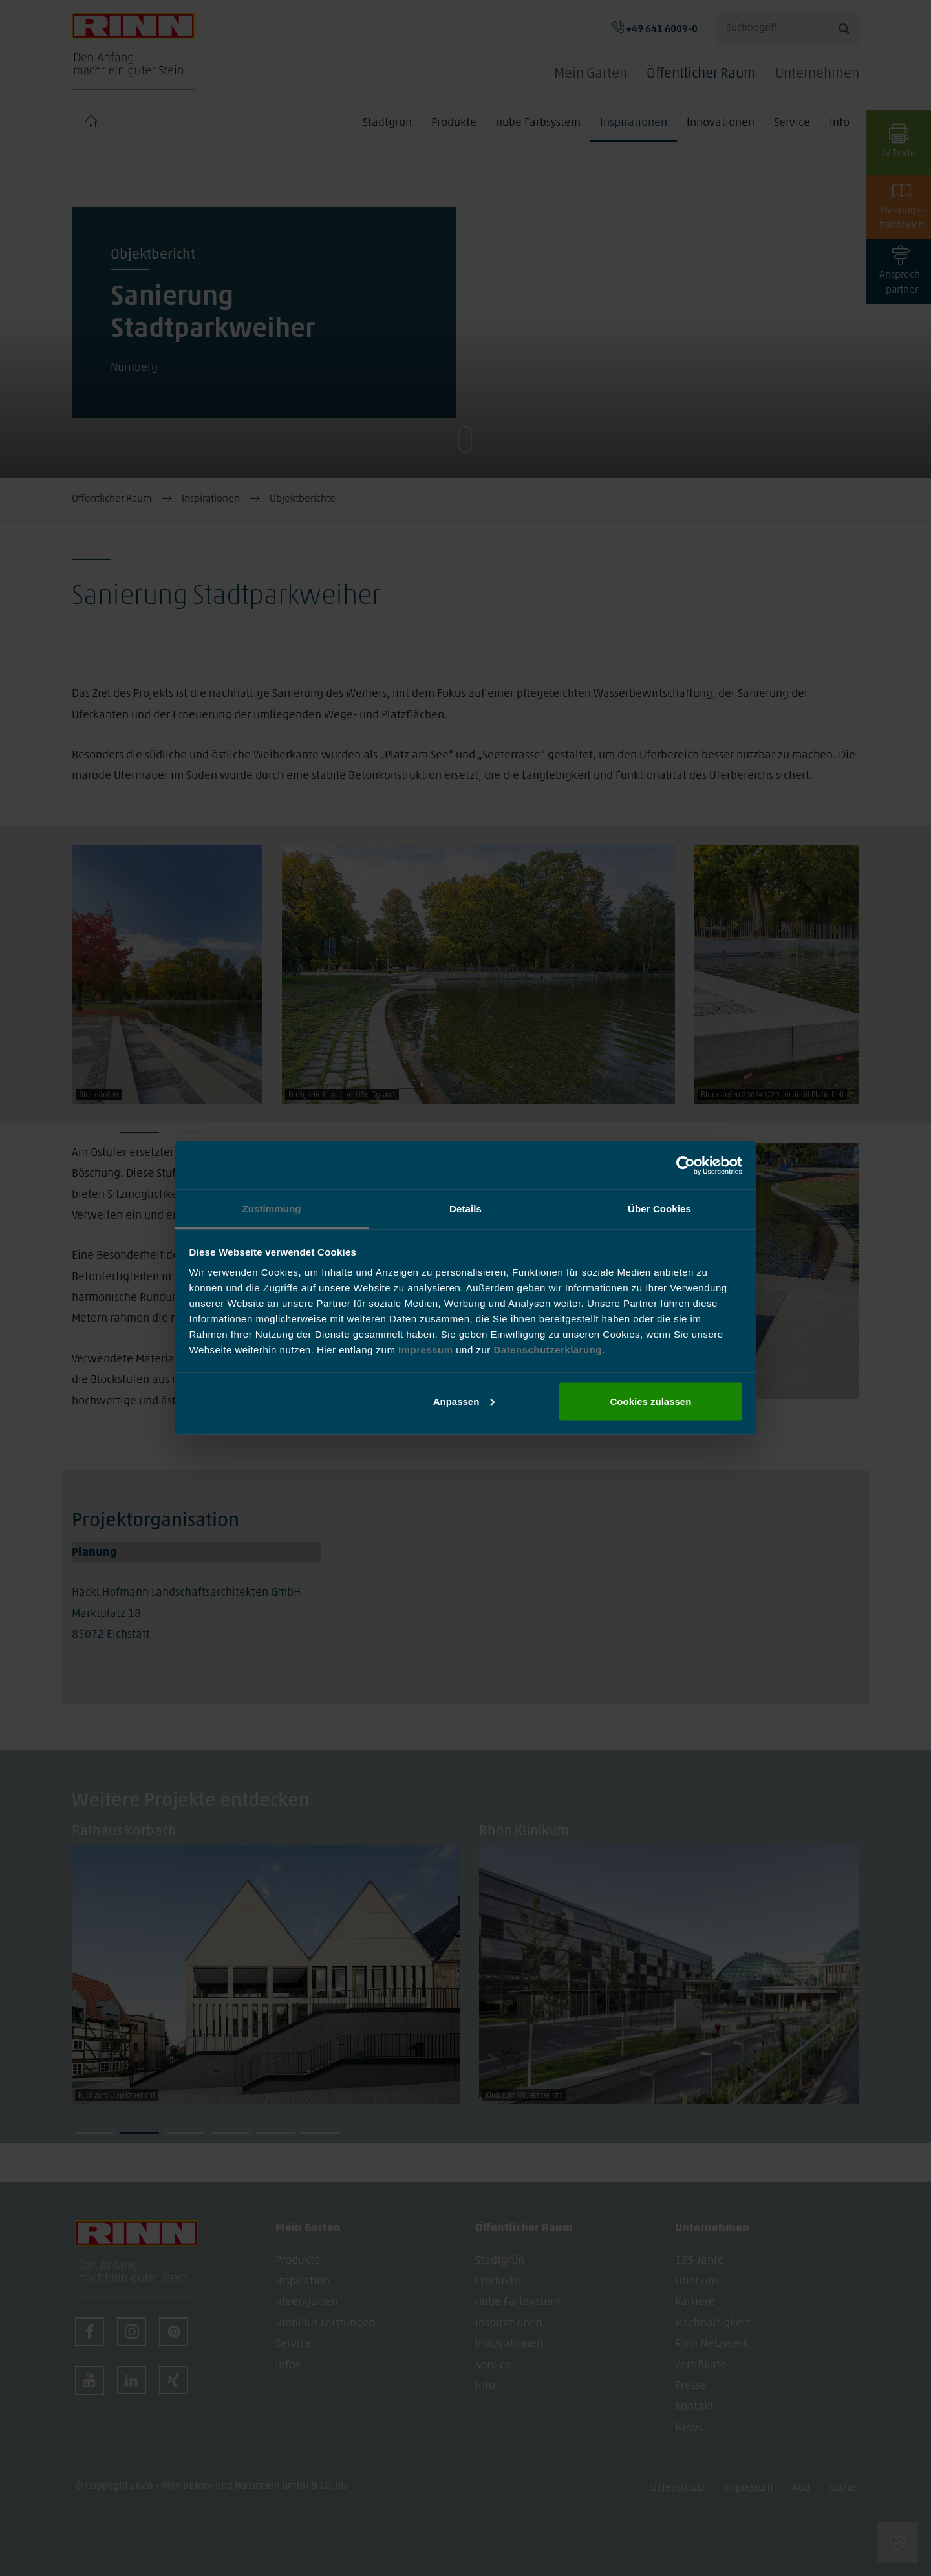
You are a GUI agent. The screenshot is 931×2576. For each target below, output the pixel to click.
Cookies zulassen (650, 1400)
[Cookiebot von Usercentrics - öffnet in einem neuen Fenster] (685, 1165)
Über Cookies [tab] (659, 1208)
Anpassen (464, 1400)
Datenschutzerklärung (547, 1349)
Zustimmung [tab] (271, 1208)
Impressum (427, 1349)
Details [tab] (465, 1208)
